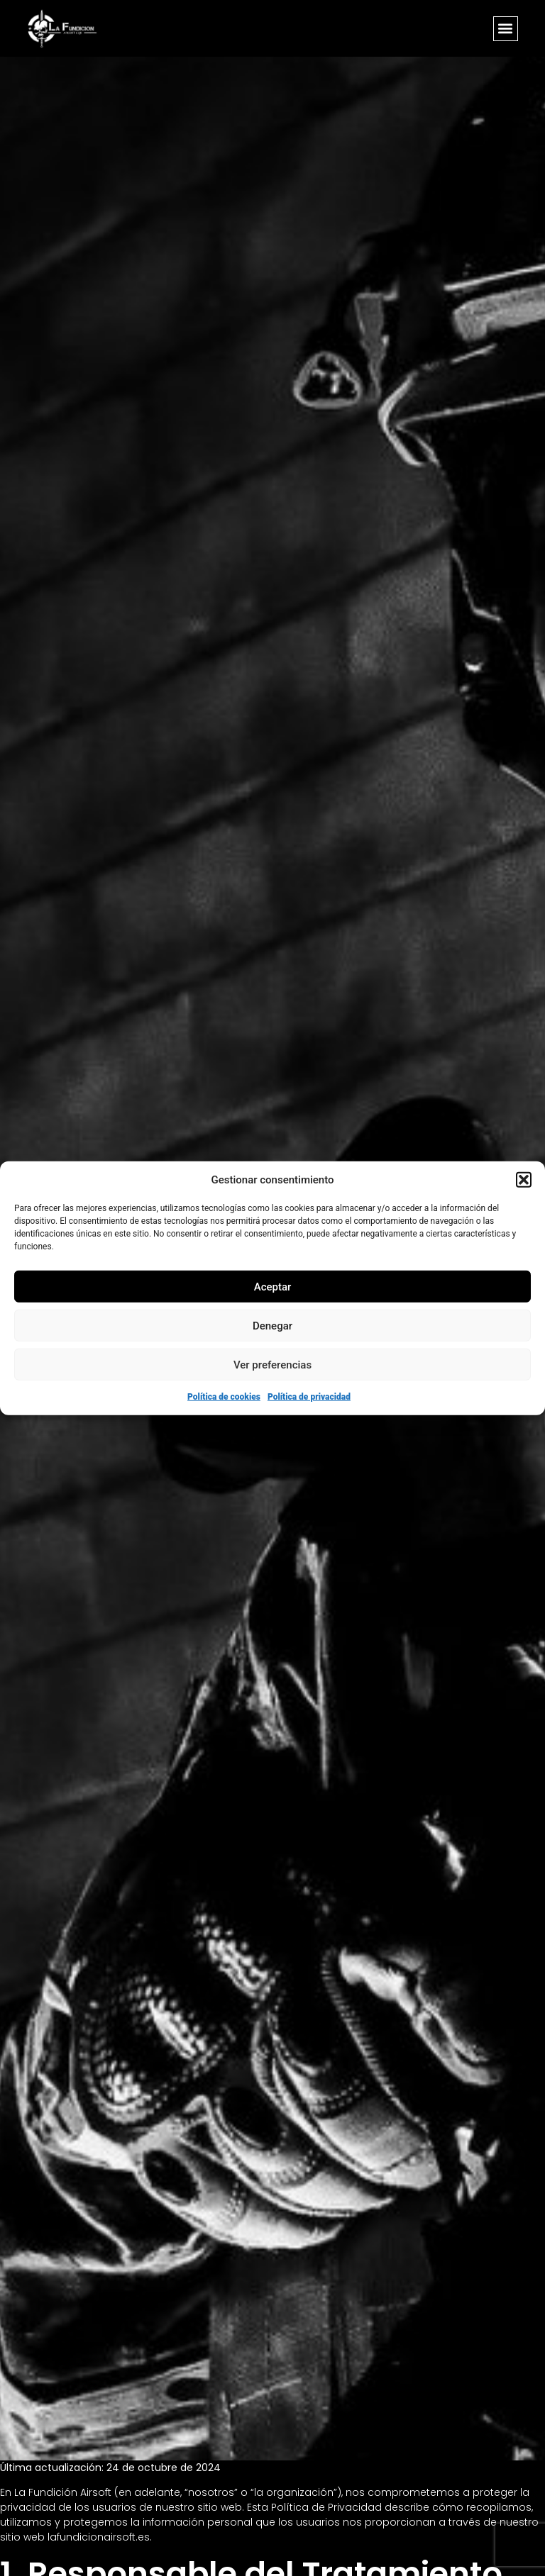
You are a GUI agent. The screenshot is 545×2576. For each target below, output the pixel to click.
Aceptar (273, 1286)
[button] (524, 1180)
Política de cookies (223, 1397)
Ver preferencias (272, 1364)
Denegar (272, 1325)
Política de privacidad (309, 1397)
